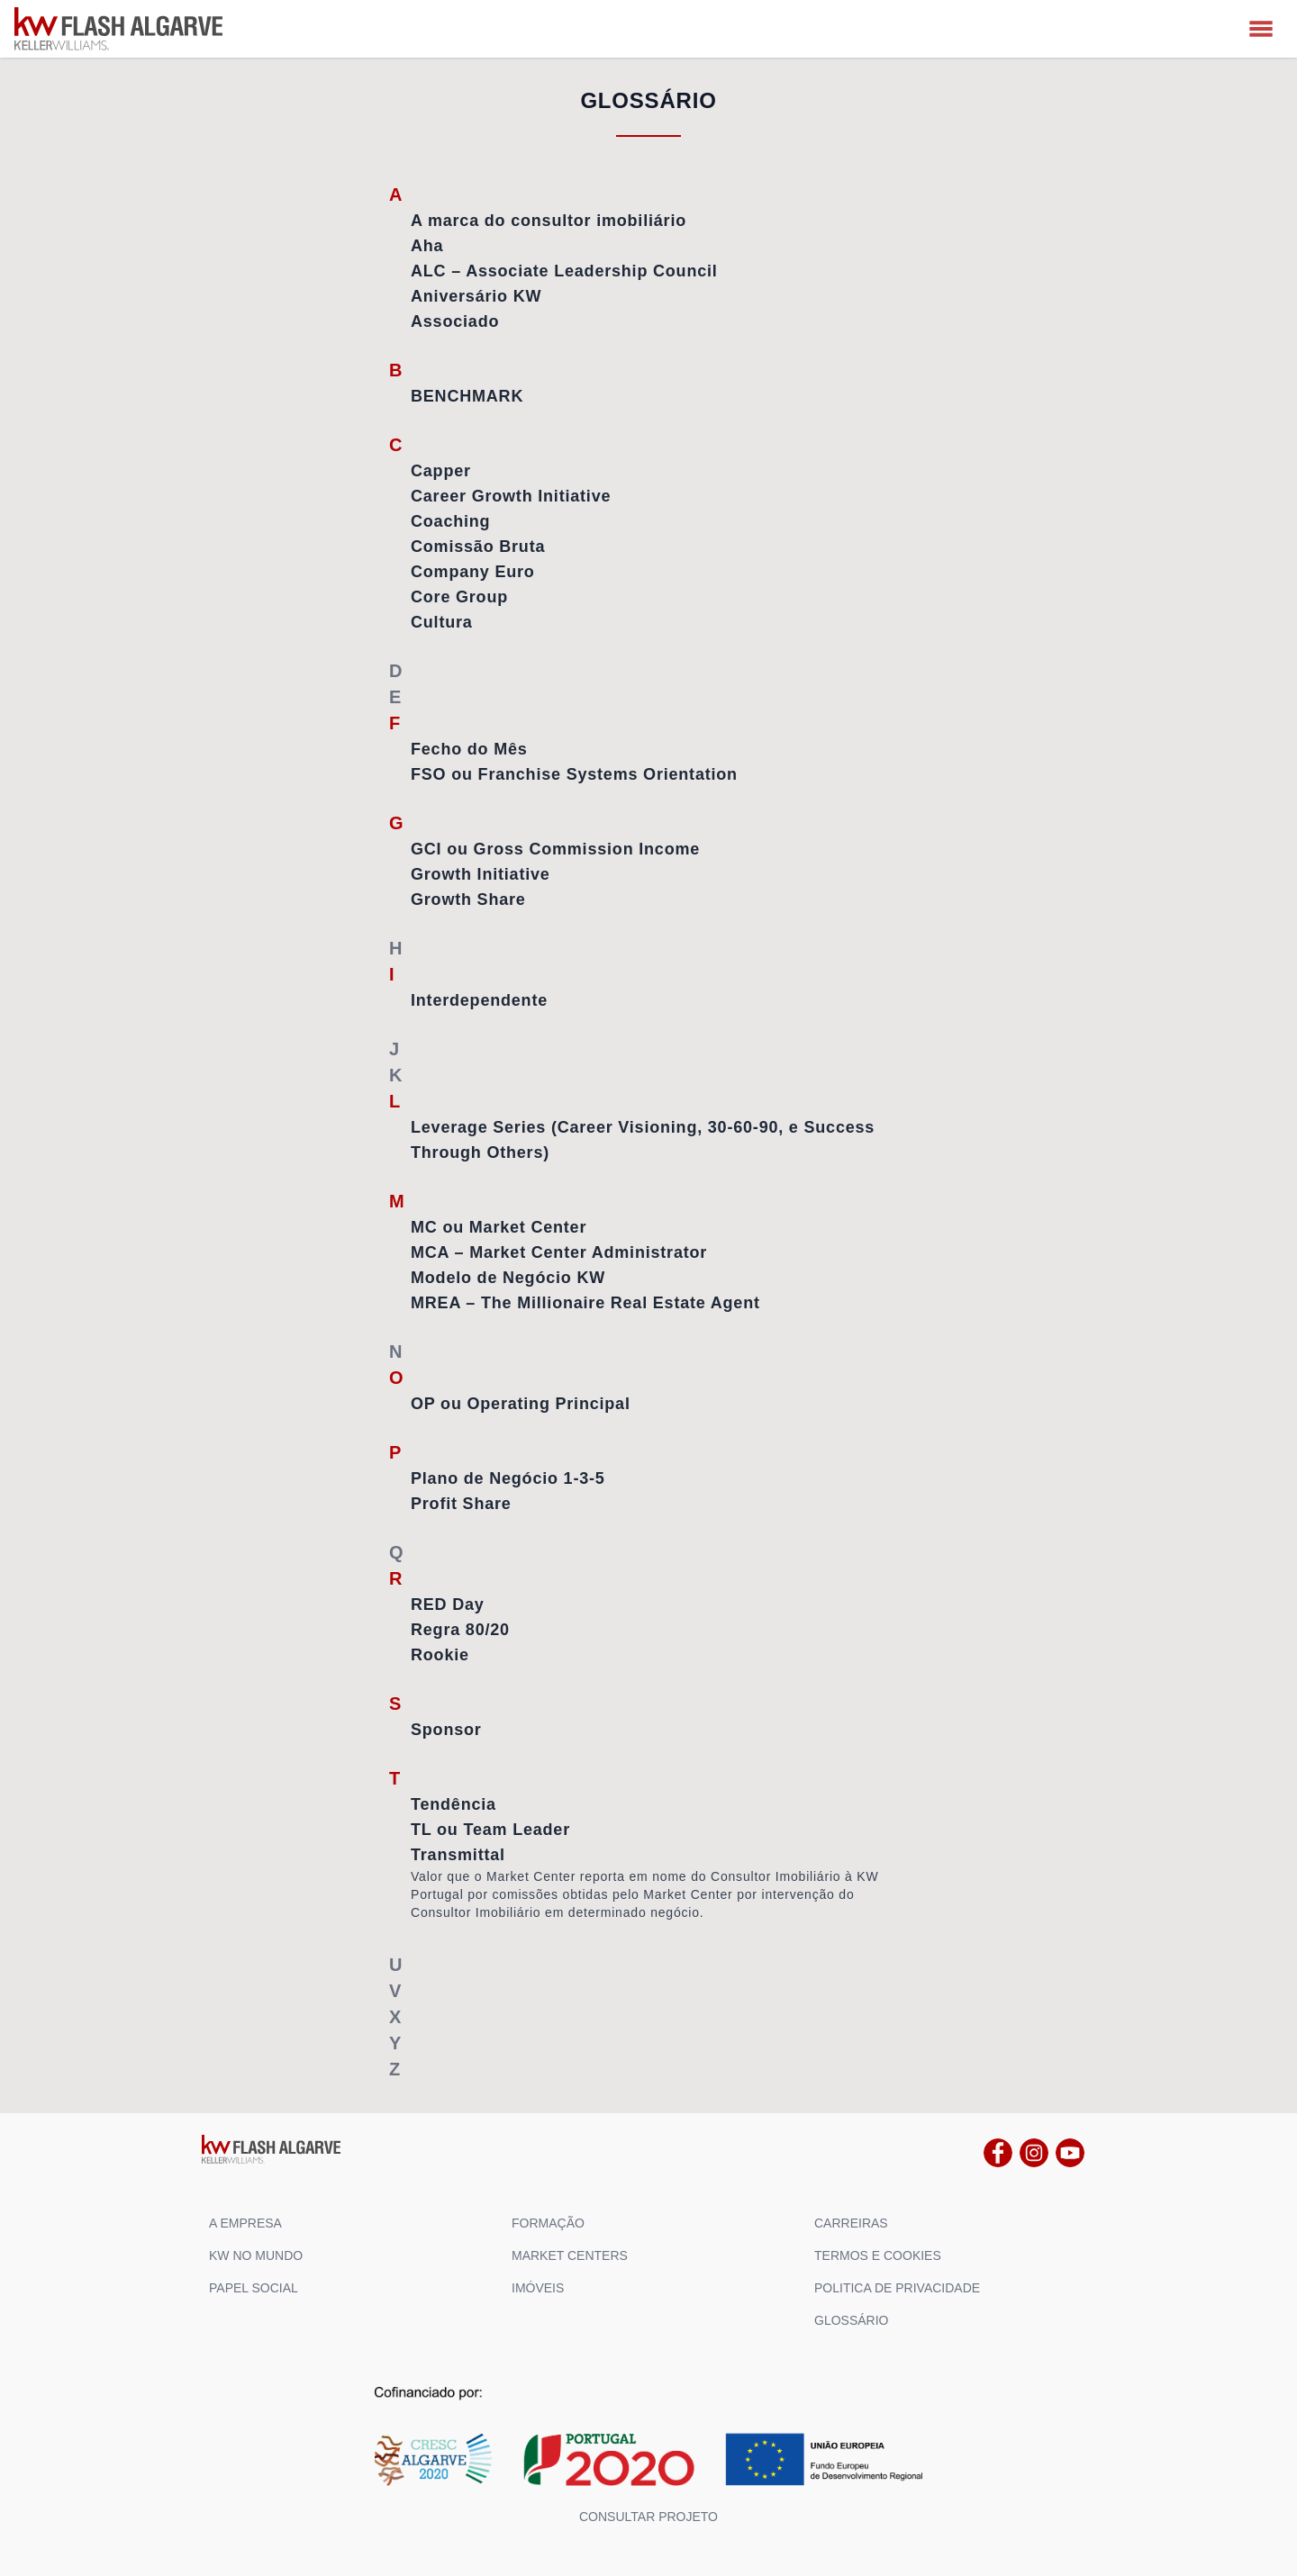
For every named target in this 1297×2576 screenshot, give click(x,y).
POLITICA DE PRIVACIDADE (897, 2288)
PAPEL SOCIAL (253, 2288)
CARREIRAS (851, 2223)
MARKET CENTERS (570, 2255)
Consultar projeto (648, 2516)
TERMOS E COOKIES (877, 2255)
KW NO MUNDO (256, 2255)
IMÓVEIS (538, 2288)
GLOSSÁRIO (851, 2320)
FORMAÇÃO (548, 2223)
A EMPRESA (245, 2223)
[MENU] (1261, 28)
